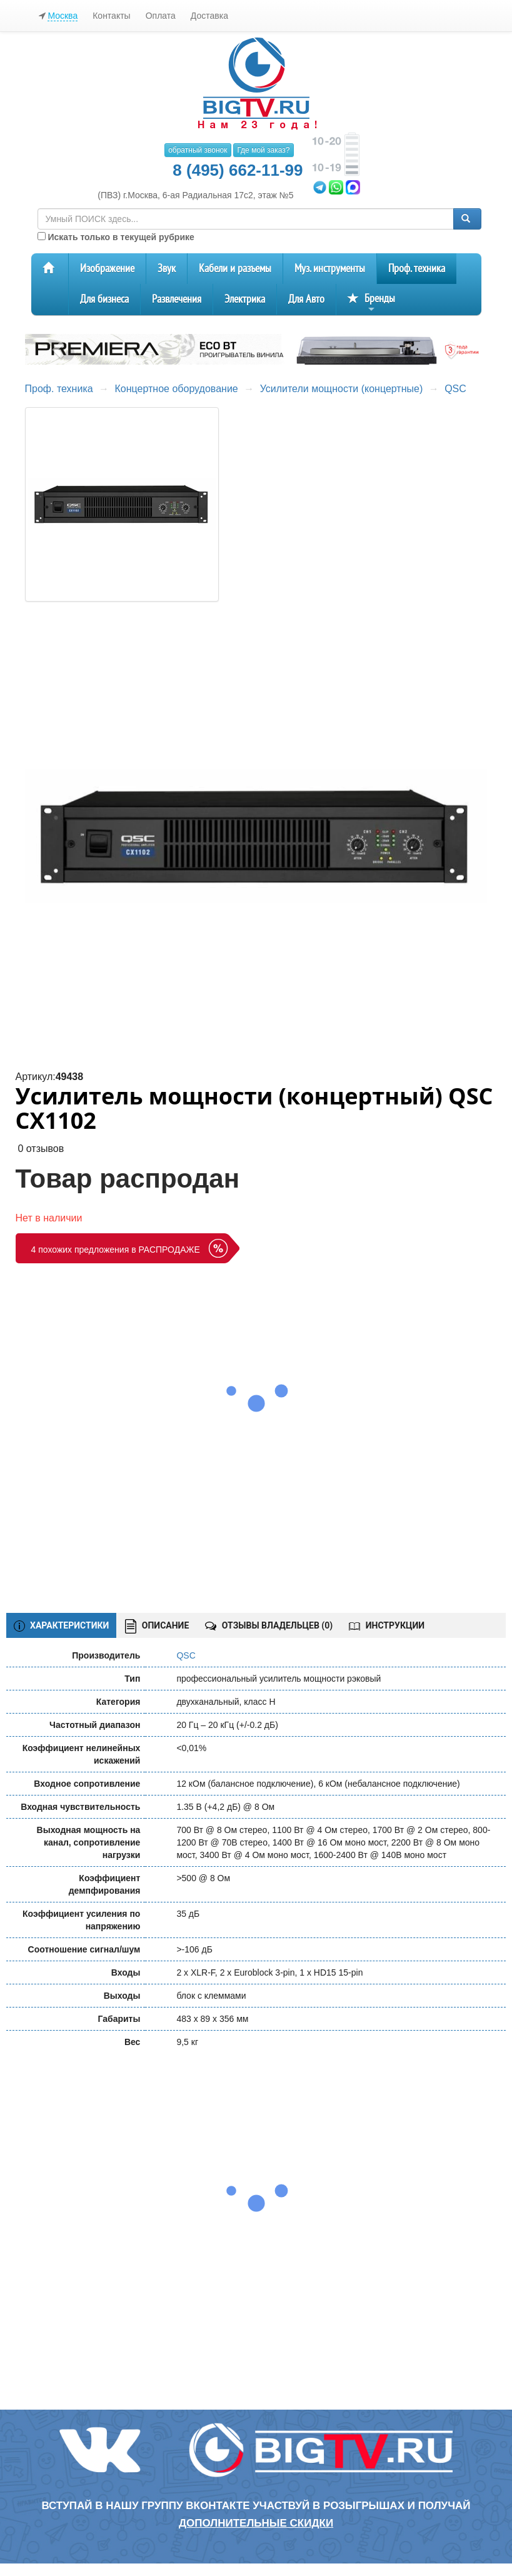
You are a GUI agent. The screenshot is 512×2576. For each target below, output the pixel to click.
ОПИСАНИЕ (157, 1626)
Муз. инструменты (329, 268)
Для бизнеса (104, 299)
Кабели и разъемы (235, 268)
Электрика (244, 299)
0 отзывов (41, 1148)
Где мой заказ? (263, 150)
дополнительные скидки (256, 2523)
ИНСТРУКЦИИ (386, 1625)
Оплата (161, 16)
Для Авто (306, 299)
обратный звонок (197, 150)
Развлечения (176, 299)
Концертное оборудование (176, 388)
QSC (455, 388)
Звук (167, 268)
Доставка (209, 16)
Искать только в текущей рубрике (116, 237)
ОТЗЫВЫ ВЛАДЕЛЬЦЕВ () (269, 1625)
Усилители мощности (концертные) (341, 388)
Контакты (111, 16)
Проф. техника (416, 268)
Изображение (107, 268)
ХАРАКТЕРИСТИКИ (61, 1626)
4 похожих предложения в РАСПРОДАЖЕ (115, 1250)
